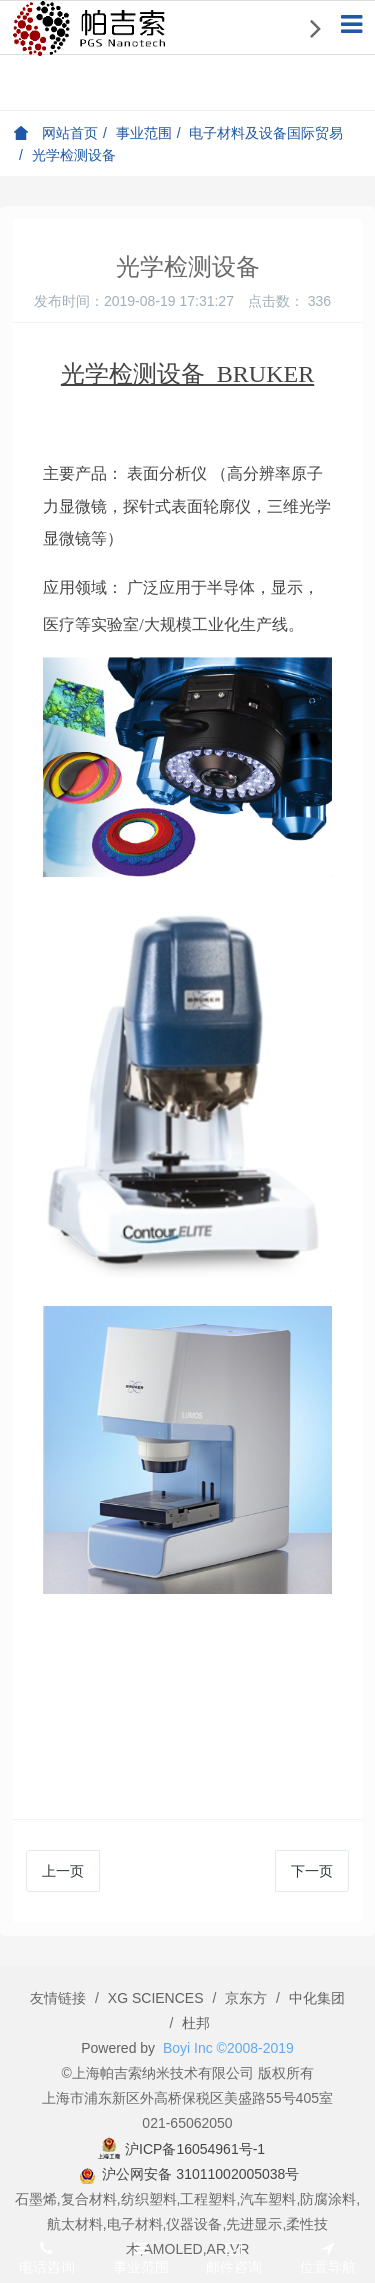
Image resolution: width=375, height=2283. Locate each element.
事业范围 (144, 133)
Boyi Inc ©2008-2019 (228, 2048)
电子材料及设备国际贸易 (266, 133)
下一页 (312, 1871)
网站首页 (56, 133)
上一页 (63, 1871)
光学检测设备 (74, 155)
